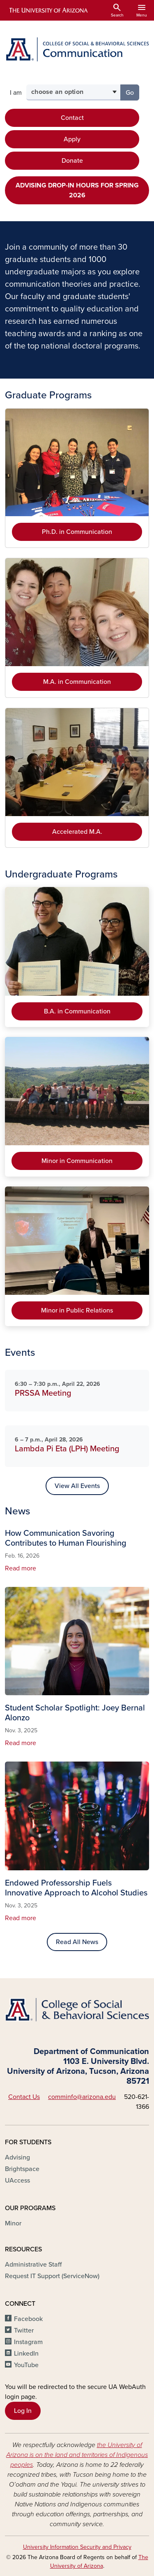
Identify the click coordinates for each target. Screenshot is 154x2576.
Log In (23, 2411)
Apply (72, 139)
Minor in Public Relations (77, 1310)
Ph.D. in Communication (77, 532)
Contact (72, 118)
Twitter (24, 2330)
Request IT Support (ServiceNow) (52, 2276)
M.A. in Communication (77, 682)
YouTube (26, 2365)
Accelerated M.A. (77, 832)
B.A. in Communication (77, 1011)
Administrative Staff (33, 2264)
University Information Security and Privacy (77, 2546)
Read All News (77, 1942)
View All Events (77, 1486)
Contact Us (24, 2097)
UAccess (17, 2180)
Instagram (28, 2342)
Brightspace (22, 2169)
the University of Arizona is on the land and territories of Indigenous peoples (77, 2455)
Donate (72, 161)
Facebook (28, 2319)
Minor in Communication (77, 1161)
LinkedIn (26, 2353)
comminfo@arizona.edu (82, 2097)
